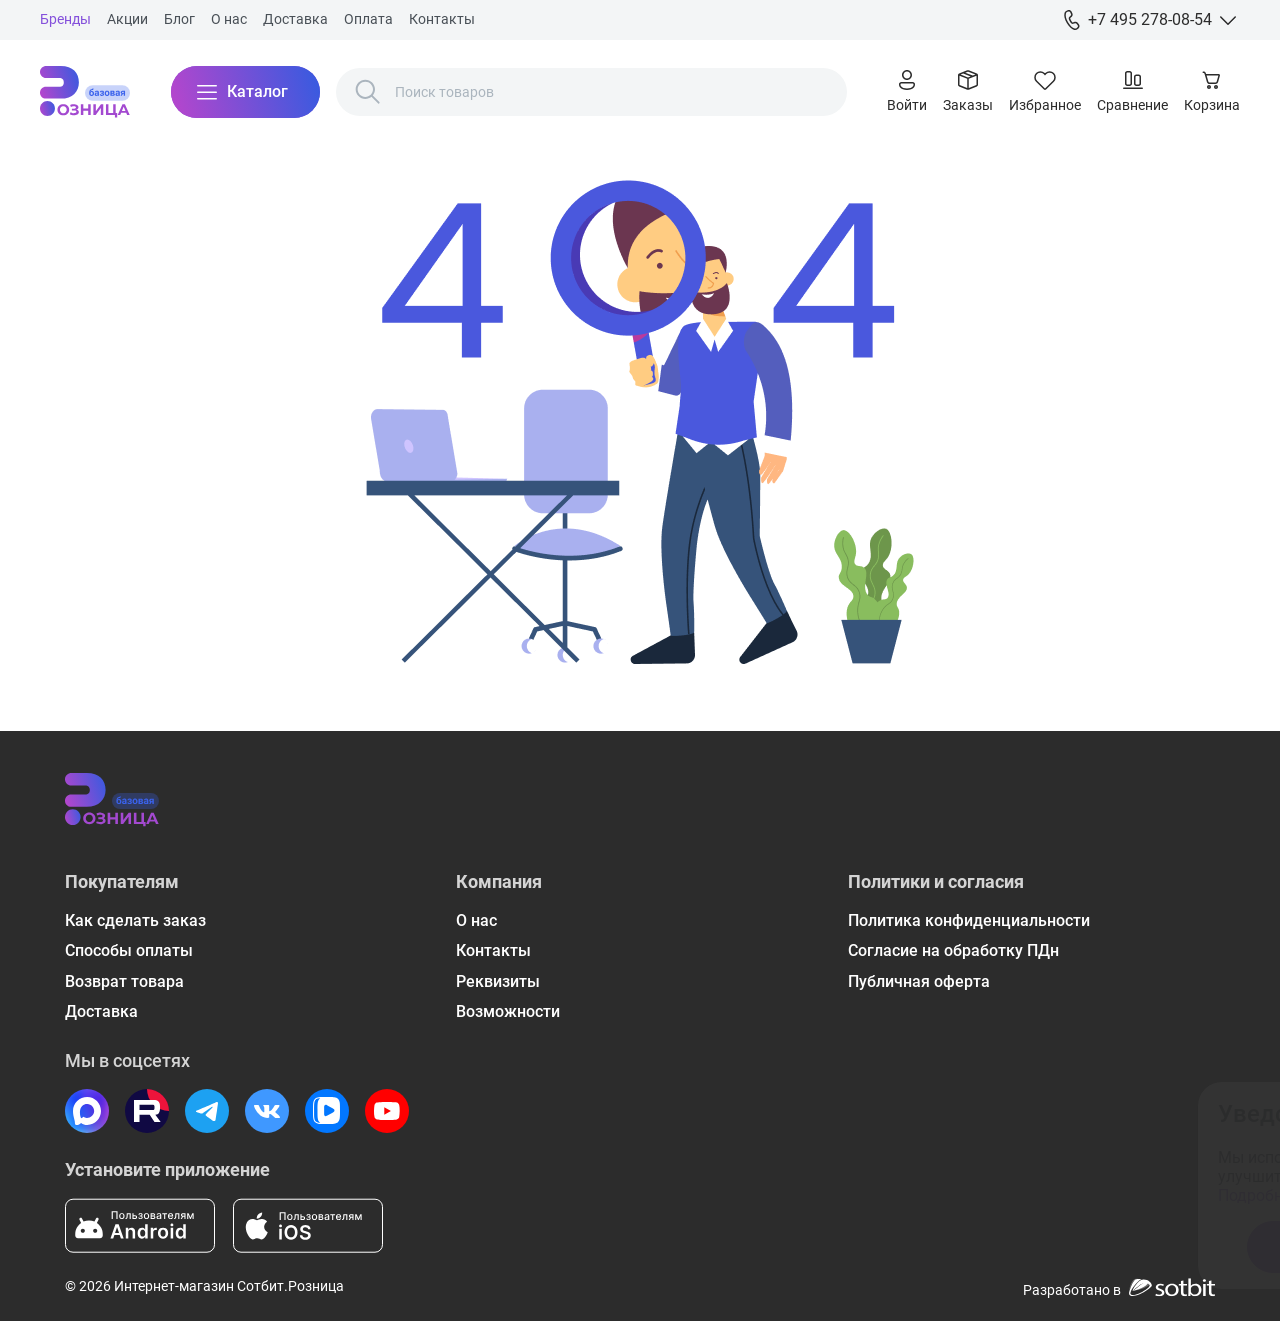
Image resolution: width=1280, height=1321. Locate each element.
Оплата (368, 19)
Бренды (65, 19)
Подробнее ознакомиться (913, 1195)
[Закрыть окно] (1174, 1110)
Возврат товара (124, 981)
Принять (911, 1246)
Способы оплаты (129, 950)
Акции (127, 19)
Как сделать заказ (135, 920)
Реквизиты (498, 981)
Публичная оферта (919, 981)
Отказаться (1069, 1246)
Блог (179, 19)
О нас (229, 19)
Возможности (508, 1011)
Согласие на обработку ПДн (953, 950)
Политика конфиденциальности (969, 920)
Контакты (442, 19)
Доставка (295, 19)
